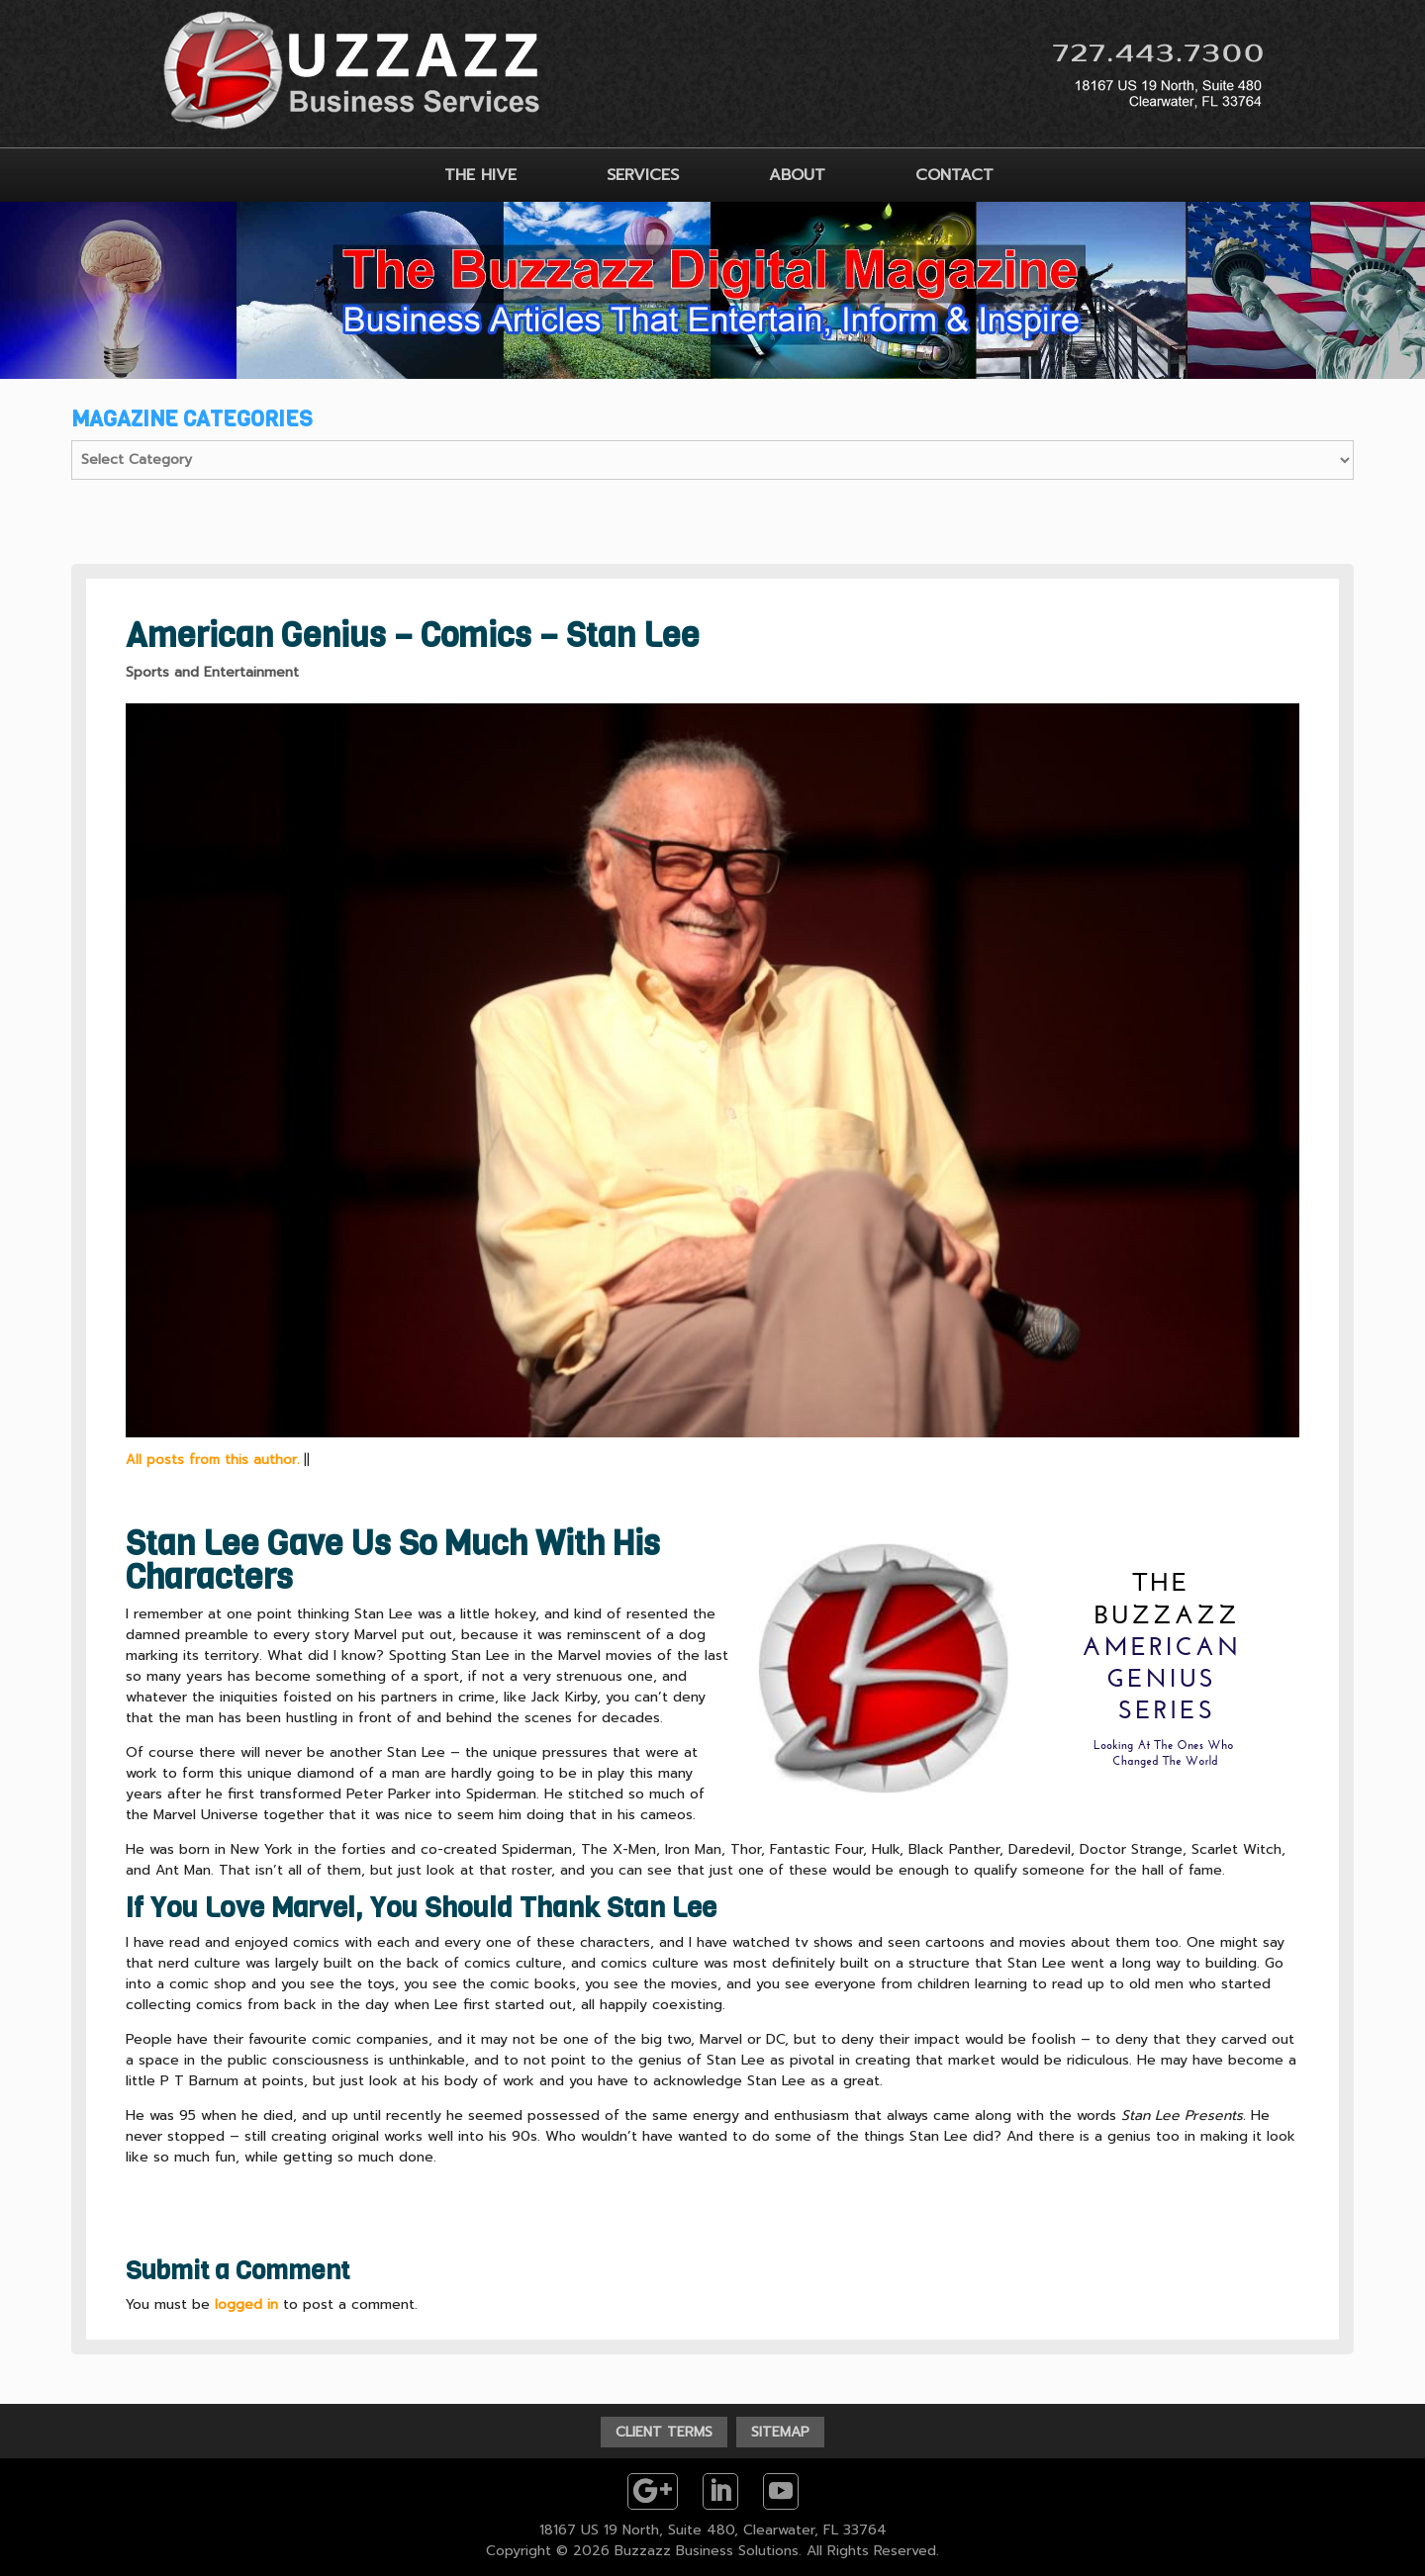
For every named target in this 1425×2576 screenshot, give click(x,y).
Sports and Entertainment (212, 672)
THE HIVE (480, 175)
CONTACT (954, 175)
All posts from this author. (212, 1459)
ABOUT (797, 175)
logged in (246, 2304)
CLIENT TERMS (664, 2432)
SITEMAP (780, 2432)
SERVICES (643, 175)
